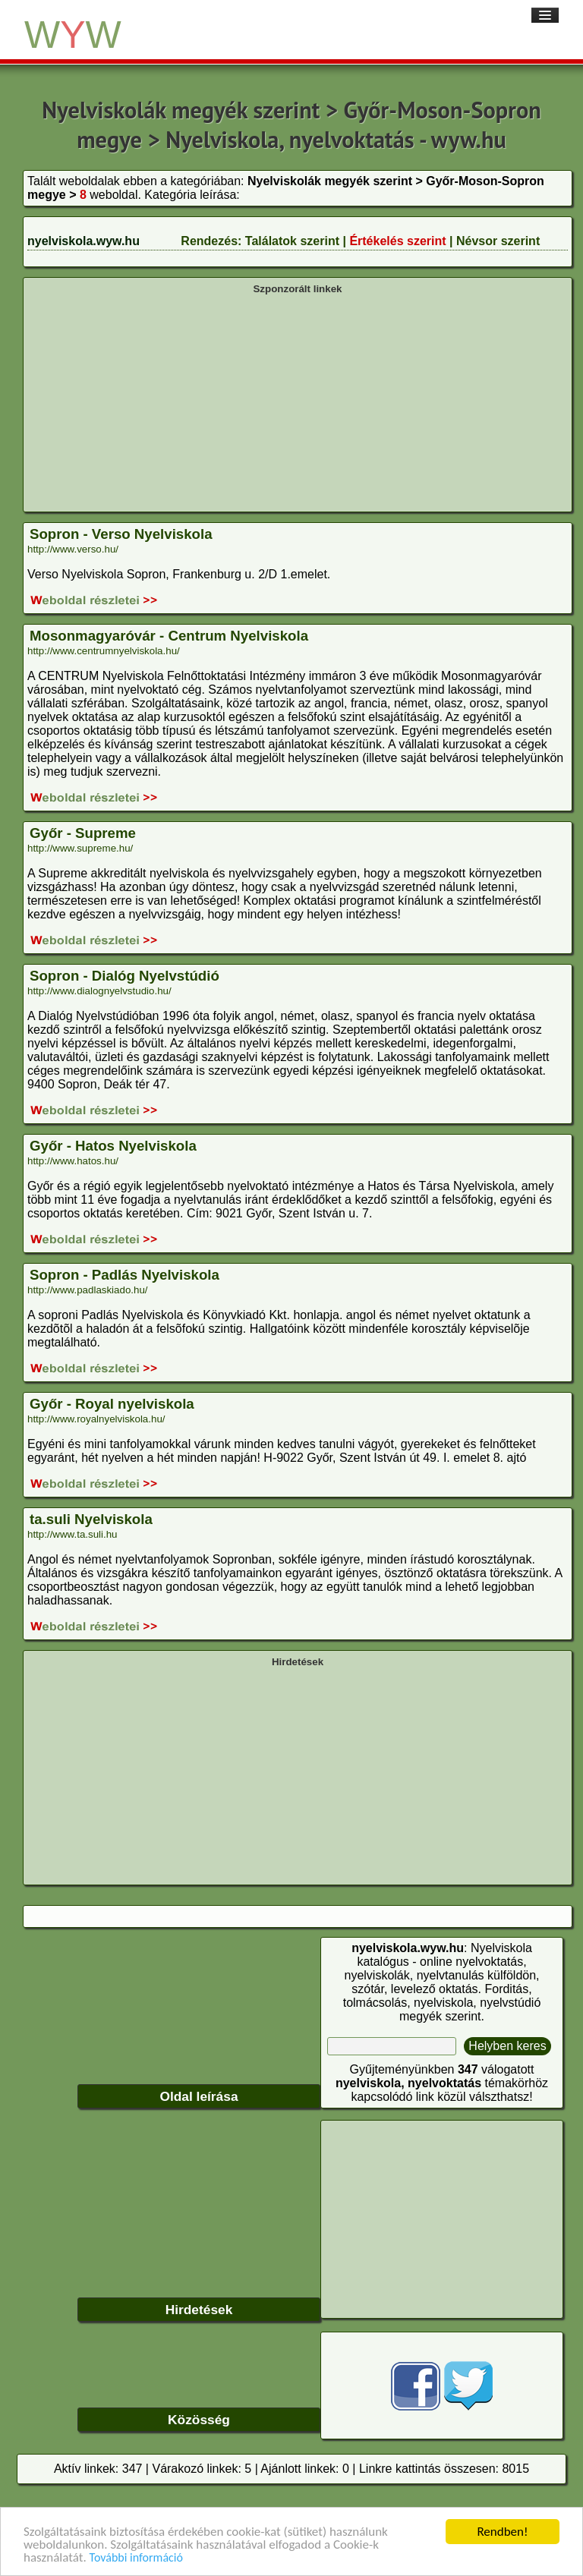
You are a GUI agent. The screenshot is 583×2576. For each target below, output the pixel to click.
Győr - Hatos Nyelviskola (113, 1146)
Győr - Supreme (83, 833)
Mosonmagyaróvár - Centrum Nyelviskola (169, 636)
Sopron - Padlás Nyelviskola (124, 1275)
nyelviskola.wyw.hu (83, 241)
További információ (136, 2559)
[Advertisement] (297, 401)
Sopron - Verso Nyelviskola (121, 534)
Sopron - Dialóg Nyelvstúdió (124, 976)
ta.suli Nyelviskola (91, 1519)
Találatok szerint (292, 241)
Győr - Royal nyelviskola (112, 1404)
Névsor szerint (498, 241)
